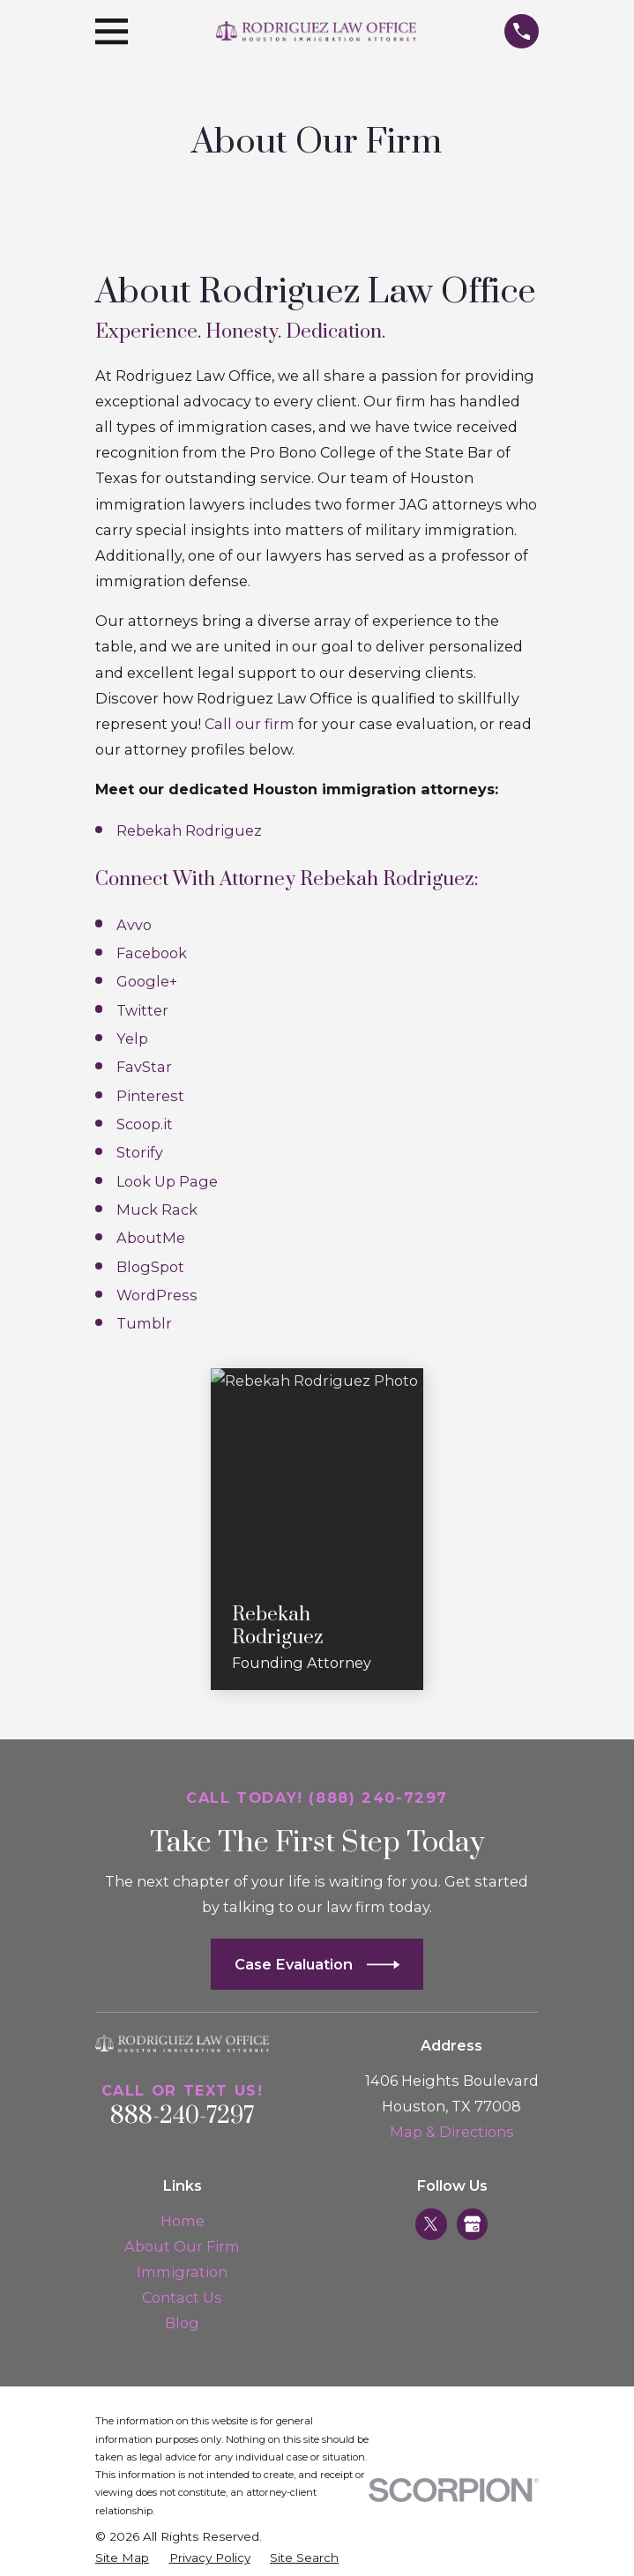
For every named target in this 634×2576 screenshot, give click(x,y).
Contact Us (182, 2297)
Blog (182, 2323)
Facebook (151, 953)
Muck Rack (157, 1209)
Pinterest (150, 1096)
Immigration (182, 2272)
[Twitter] (430, 2223)
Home (182, 2221)
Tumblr (144, 1323)
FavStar (144, 1067)
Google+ (146, 981)
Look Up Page (167, 1181)
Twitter (142, 1010)
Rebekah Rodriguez (189, 830)
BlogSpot (150, 1267)
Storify (139, 1152)
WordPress (157, 1295)
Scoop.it (144, 1124)
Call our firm (250, 724)
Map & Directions (452, 2131)
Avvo (134, 925)
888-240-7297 (182, 2116)
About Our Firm (182, 2246)
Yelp (132, 1038)
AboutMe (150, 1238)
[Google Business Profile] (472, 2223)
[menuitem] (122, 2557)
